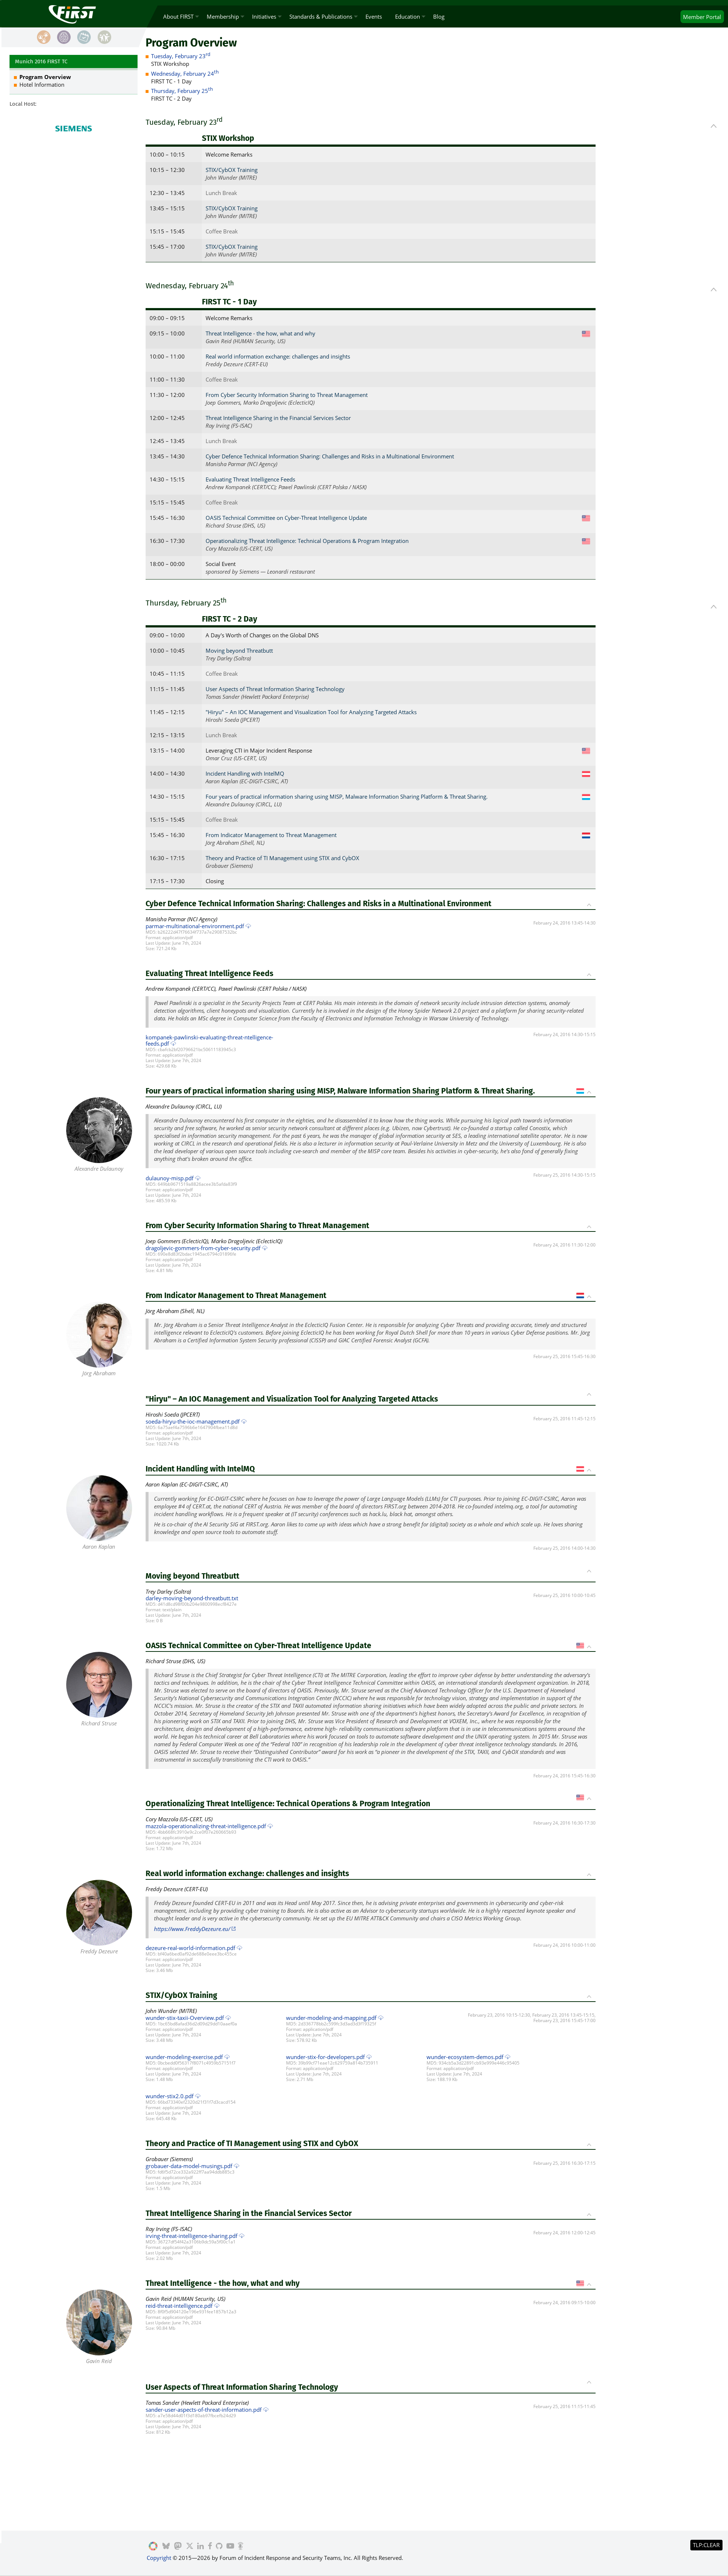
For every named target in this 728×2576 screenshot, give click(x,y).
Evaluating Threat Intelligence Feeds (250, 479)
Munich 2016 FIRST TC (41, 61)
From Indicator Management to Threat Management (271, 835)
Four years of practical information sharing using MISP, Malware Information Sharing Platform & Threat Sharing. (347, 796)
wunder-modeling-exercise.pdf (184, 2057)
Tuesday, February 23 (180, 56)
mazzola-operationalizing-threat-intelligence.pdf (206, 1826)
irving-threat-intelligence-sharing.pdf (191, 2235)
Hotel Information (41, 84)
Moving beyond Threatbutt (239, 650)
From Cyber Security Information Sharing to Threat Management (287, 394)
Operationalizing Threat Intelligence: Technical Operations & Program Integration (307, 540)
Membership (223, 16)
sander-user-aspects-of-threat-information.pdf (204, 2409)
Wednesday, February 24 (185, 73)
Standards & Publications (320, 16)
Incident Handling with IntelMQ (245, 773)
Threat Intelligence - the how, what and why (260, 333)
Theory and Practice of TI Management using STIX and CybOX (282, 858)
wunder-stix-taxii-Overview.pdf (185, 2017)
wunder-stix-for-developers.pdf (325, 2057)
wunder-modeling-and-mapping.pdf (331, 2017)
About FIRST (178, 16)
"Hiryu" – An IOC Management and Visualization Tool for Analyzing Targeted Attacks (311, 712)
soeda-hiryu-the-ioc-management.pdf (193, 1421)
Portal (702, 16)
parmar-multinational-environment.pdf (195, 926)
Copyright (159, 2557)
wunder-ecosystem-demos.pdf (465, 2057)
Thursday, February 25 (182, 90)
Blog (438, 16)
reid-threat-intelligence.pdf (179, 2305)
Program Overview (45, 76)
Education (407, 16)
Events (373, 16)
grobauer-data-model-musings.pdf (189, 2166)
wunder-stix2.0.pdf (170, 2096)
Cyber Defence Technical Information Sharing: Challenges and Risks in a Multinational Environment (330, 456)
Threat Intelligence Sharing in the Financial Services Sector (278, 417)
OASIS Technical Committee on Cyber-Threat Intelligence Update (286, 517)
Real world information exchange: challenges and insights (278, 356)
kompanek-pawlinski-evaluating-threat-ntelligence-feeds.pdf (209, 1040)
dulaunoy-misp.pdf (170, 1178)
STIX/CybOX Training (232, 169)
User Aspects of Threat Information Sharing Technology (275, 689)
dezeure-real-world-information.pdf (190, 1947)
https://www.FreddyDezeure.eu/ (192, 1928)
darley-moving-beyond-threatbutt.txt (192, 1598)
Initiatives (264, 16)
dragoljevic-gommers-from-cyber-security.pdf (203, 1248)
